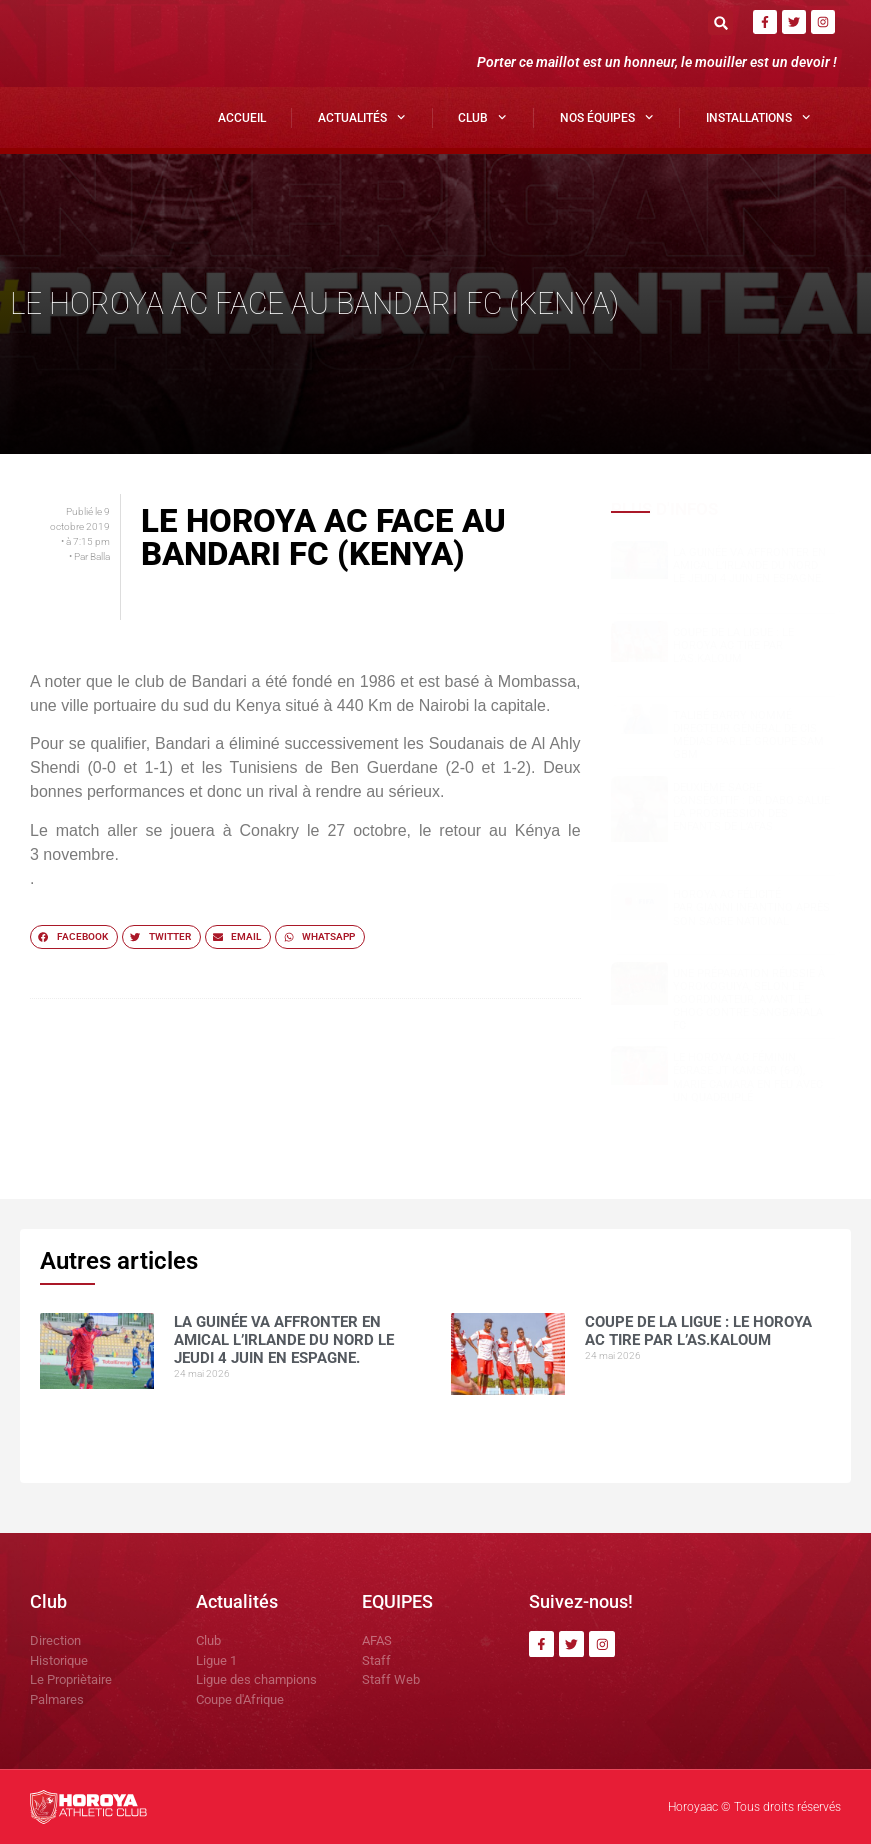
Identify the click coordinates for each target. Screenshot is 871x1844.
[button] (720, 22)
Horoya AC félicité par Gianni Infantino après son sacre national (751, 907)
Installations (758, 117)
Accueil (242, 118)
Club (482, 117)
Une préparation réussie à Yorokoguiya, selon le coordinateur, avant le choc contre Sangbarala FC (749, 1000)
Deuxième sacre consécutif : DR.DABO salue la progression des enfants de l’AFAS (751, 807)
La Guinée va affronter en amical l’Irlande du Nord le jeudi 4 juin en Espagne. (749, 565)
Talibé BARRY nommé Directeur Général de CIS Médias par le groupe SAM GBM (748, 735)
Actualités (361, 117)
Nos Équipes (606, 117)
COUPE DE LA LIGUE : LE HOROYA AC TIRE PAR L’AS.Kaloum (733, 645)
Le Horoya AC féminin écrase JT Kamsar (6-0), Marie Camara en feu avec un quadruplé (748, 1077)
